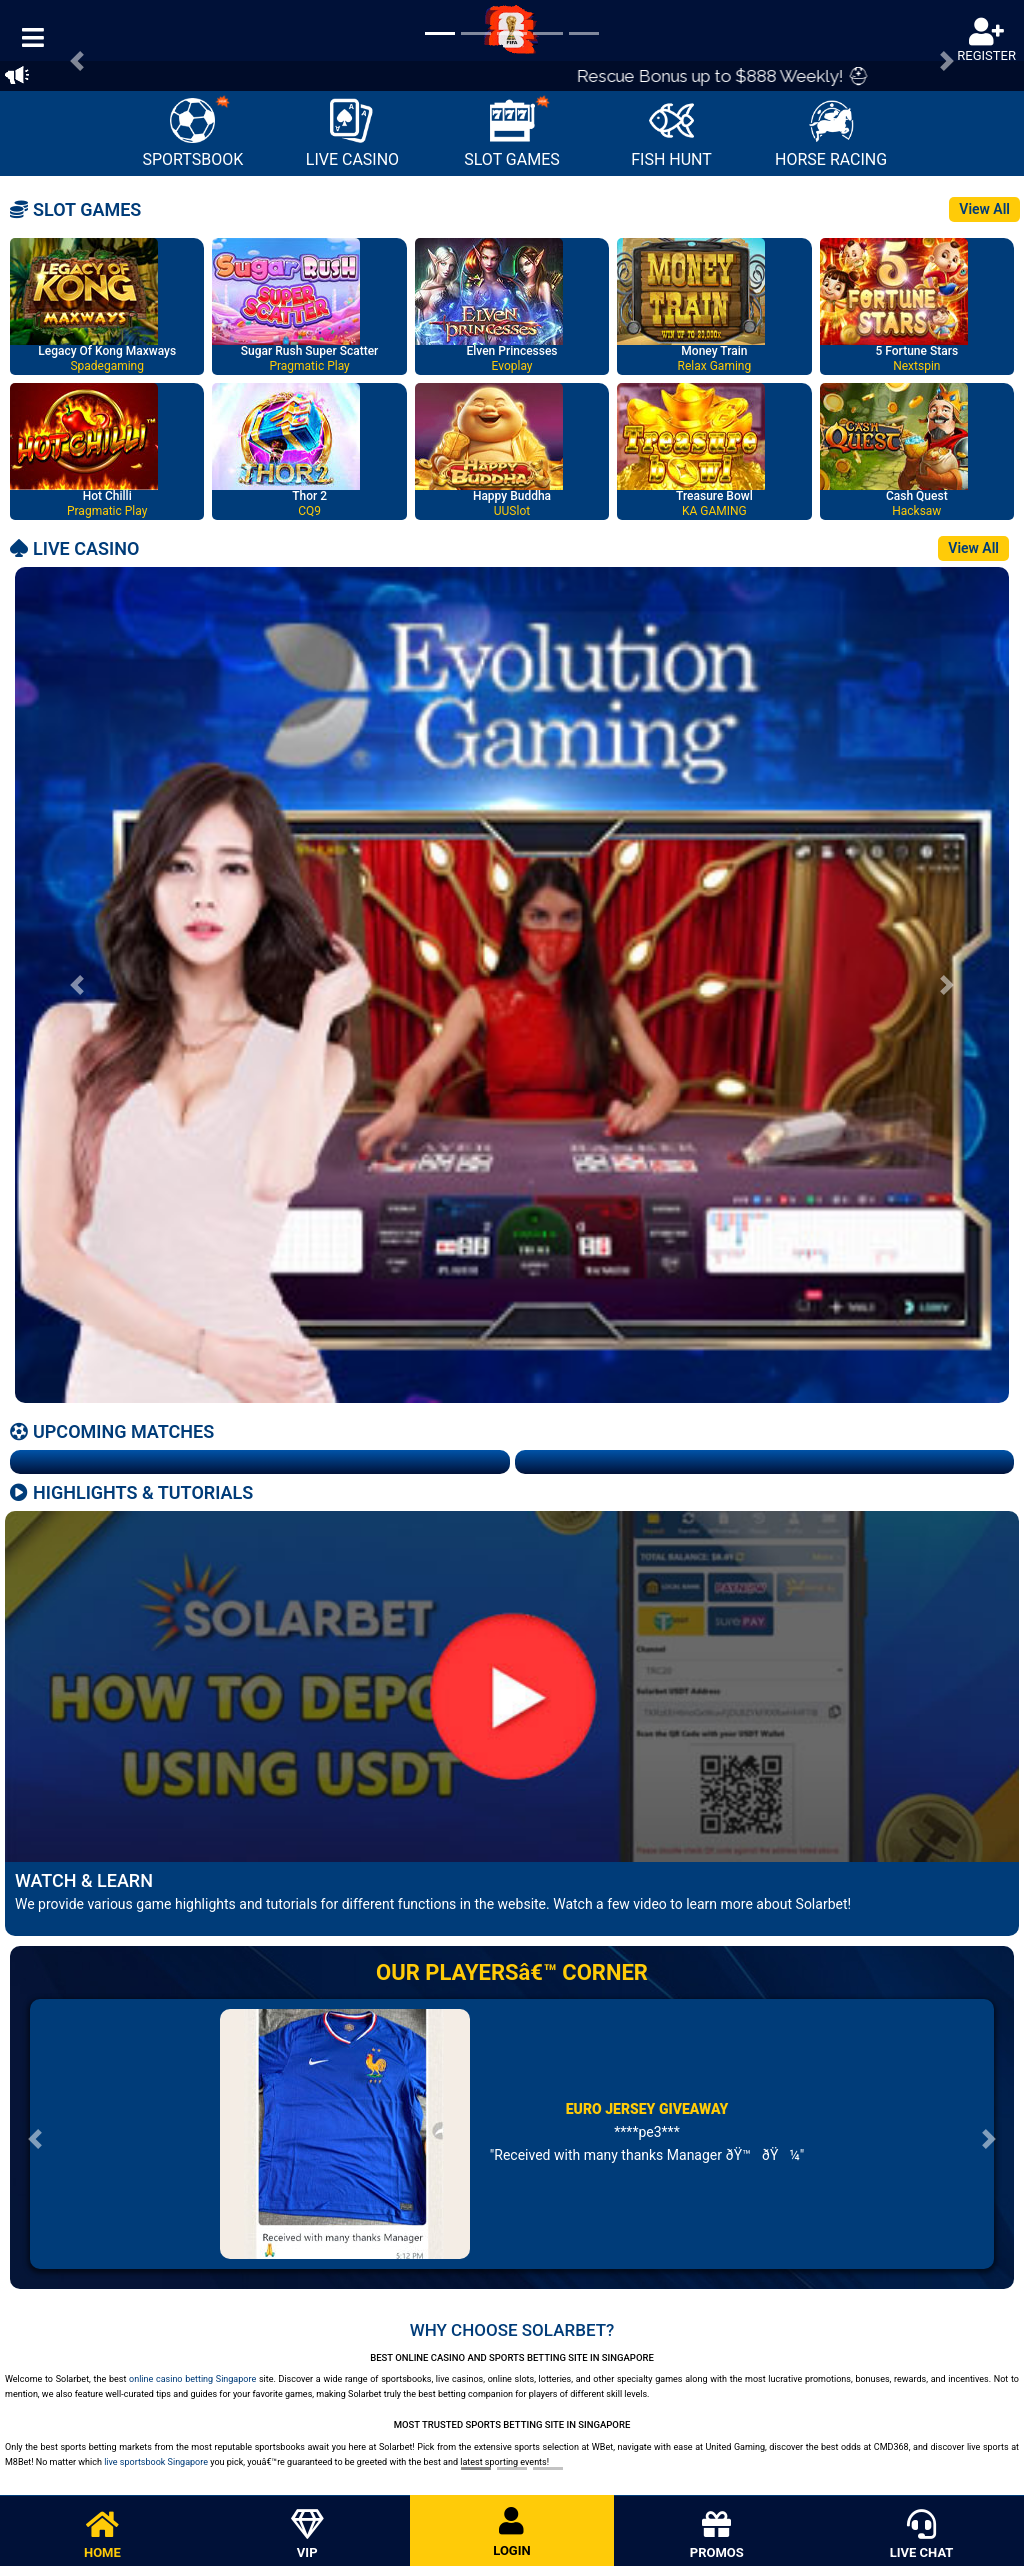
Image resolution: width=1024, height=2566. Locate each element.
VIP (307, 2535)
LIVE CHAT (921, 2535)
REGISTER (986, 40)
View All (984, 209)
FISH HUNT (671, 133)
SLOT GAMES (512, 131)
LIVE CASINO (352, 133)
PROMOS (716, 2535)
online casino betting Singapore (192, 2379)
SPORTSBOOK (192, 131)
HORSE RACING (831, 133)
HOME (102, 2535)
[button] (77, 985)
